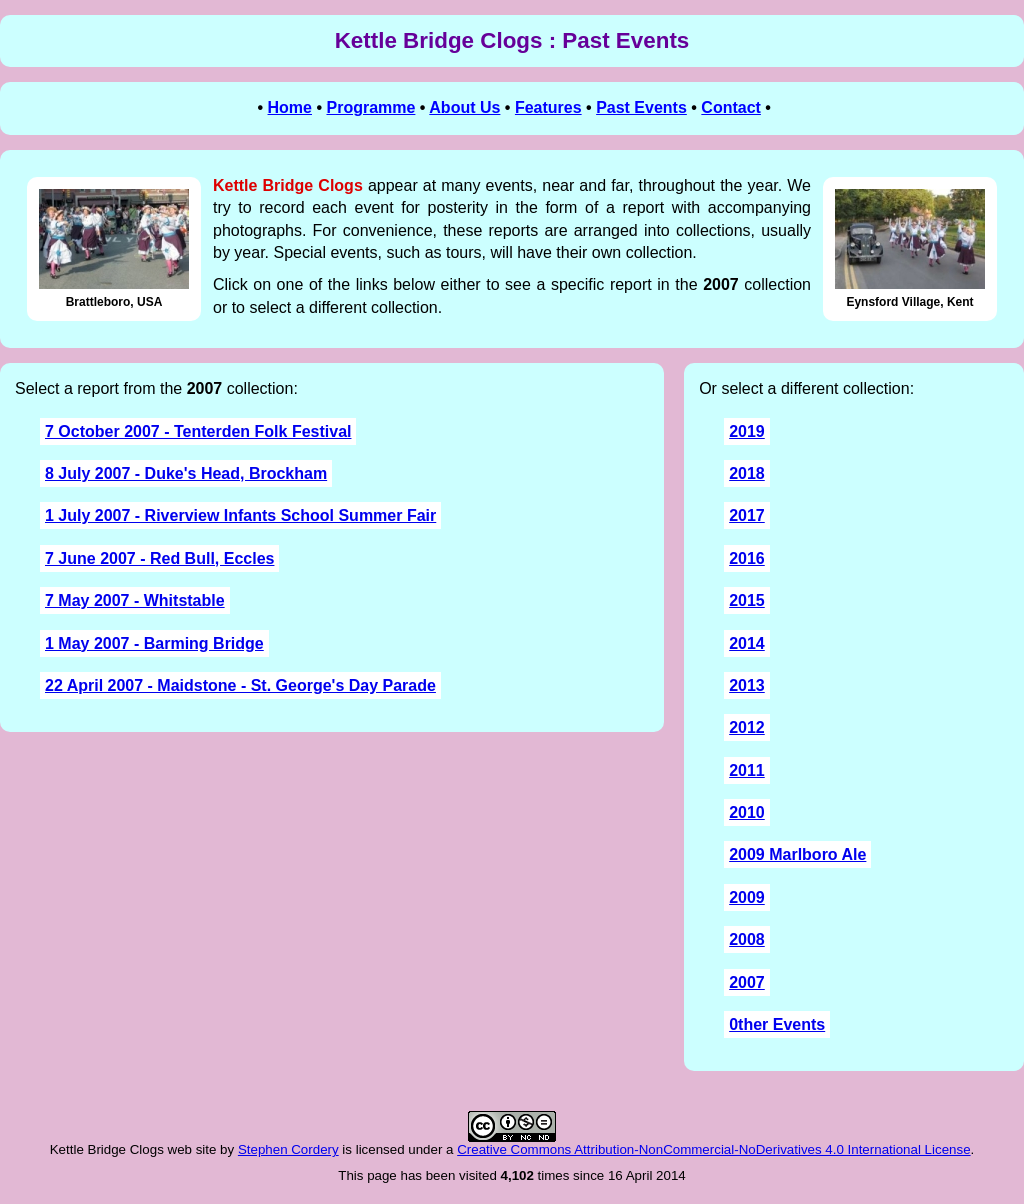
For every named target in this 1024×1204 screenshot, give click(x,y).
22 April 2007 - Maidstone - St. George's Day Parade (240, 685)
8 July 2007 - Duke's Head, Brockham (186, 473)
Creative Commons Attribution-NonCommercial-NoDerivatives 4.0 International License (713, 1149)
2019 (747, 431)
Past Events (641, 107)
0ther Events (777, 1024)
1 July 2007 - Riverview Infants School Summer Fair (240, 515)
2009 (747, 897)
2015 (747, 600)
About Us (464, 107)
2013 (747, 685)
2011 (747, 770)
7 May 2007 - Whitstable (135, 600)
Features (548, 107)
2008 (747, 939)
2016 (747, 558)
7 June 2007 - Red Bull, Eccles (159, 558)
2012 (747, 727)
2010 (747, 812)
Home (290, 107)
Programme (370, 107)
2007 (747, 982)
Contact (731, 107)
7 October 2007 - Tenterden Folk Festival (198, 431)
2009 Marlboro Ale (797, 854)
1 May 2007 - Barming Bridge (154, 643)
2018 (747, 473)
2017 (747, 515)
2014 (747, 643)
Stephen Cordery (288, 1149)
